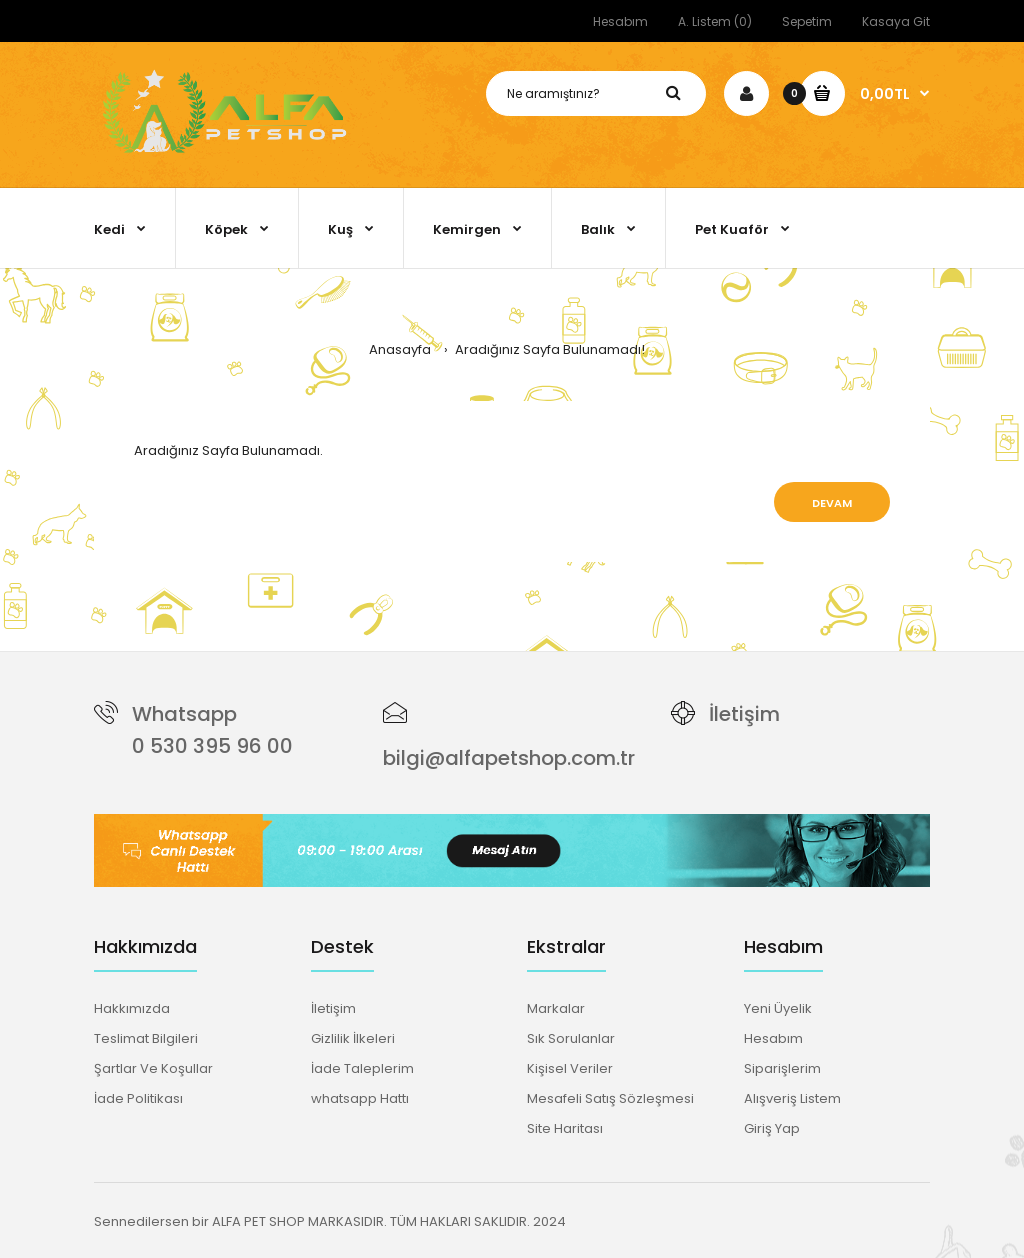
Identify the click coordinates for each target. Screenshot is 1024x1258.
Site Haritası (565, 1128)
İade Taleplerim (362, 1068)
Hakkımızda (132, 1008)
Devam (832, 503)
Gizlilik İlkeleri (353, 1038)
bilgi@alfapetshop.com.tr (509, 758)
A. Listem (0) (715, 21)
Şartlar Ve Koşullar (153, 1068)
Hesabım (620, 21)
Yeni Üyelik (778, 1008)
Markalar (556, 1008)
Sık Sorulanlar (571, 1038)
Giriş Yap (772, 1128)
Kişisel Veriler (570, 1068)
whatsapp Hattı (360, 1098)
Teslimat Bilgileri (146, 1038)
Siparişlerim (782, 1068)
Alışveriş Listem (792, 1098)
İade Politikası (138, 1098)
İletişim (744, 714)
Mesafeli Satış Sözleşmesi (610, 1098)
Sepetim (807, 21)
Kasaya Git (896, 21)
